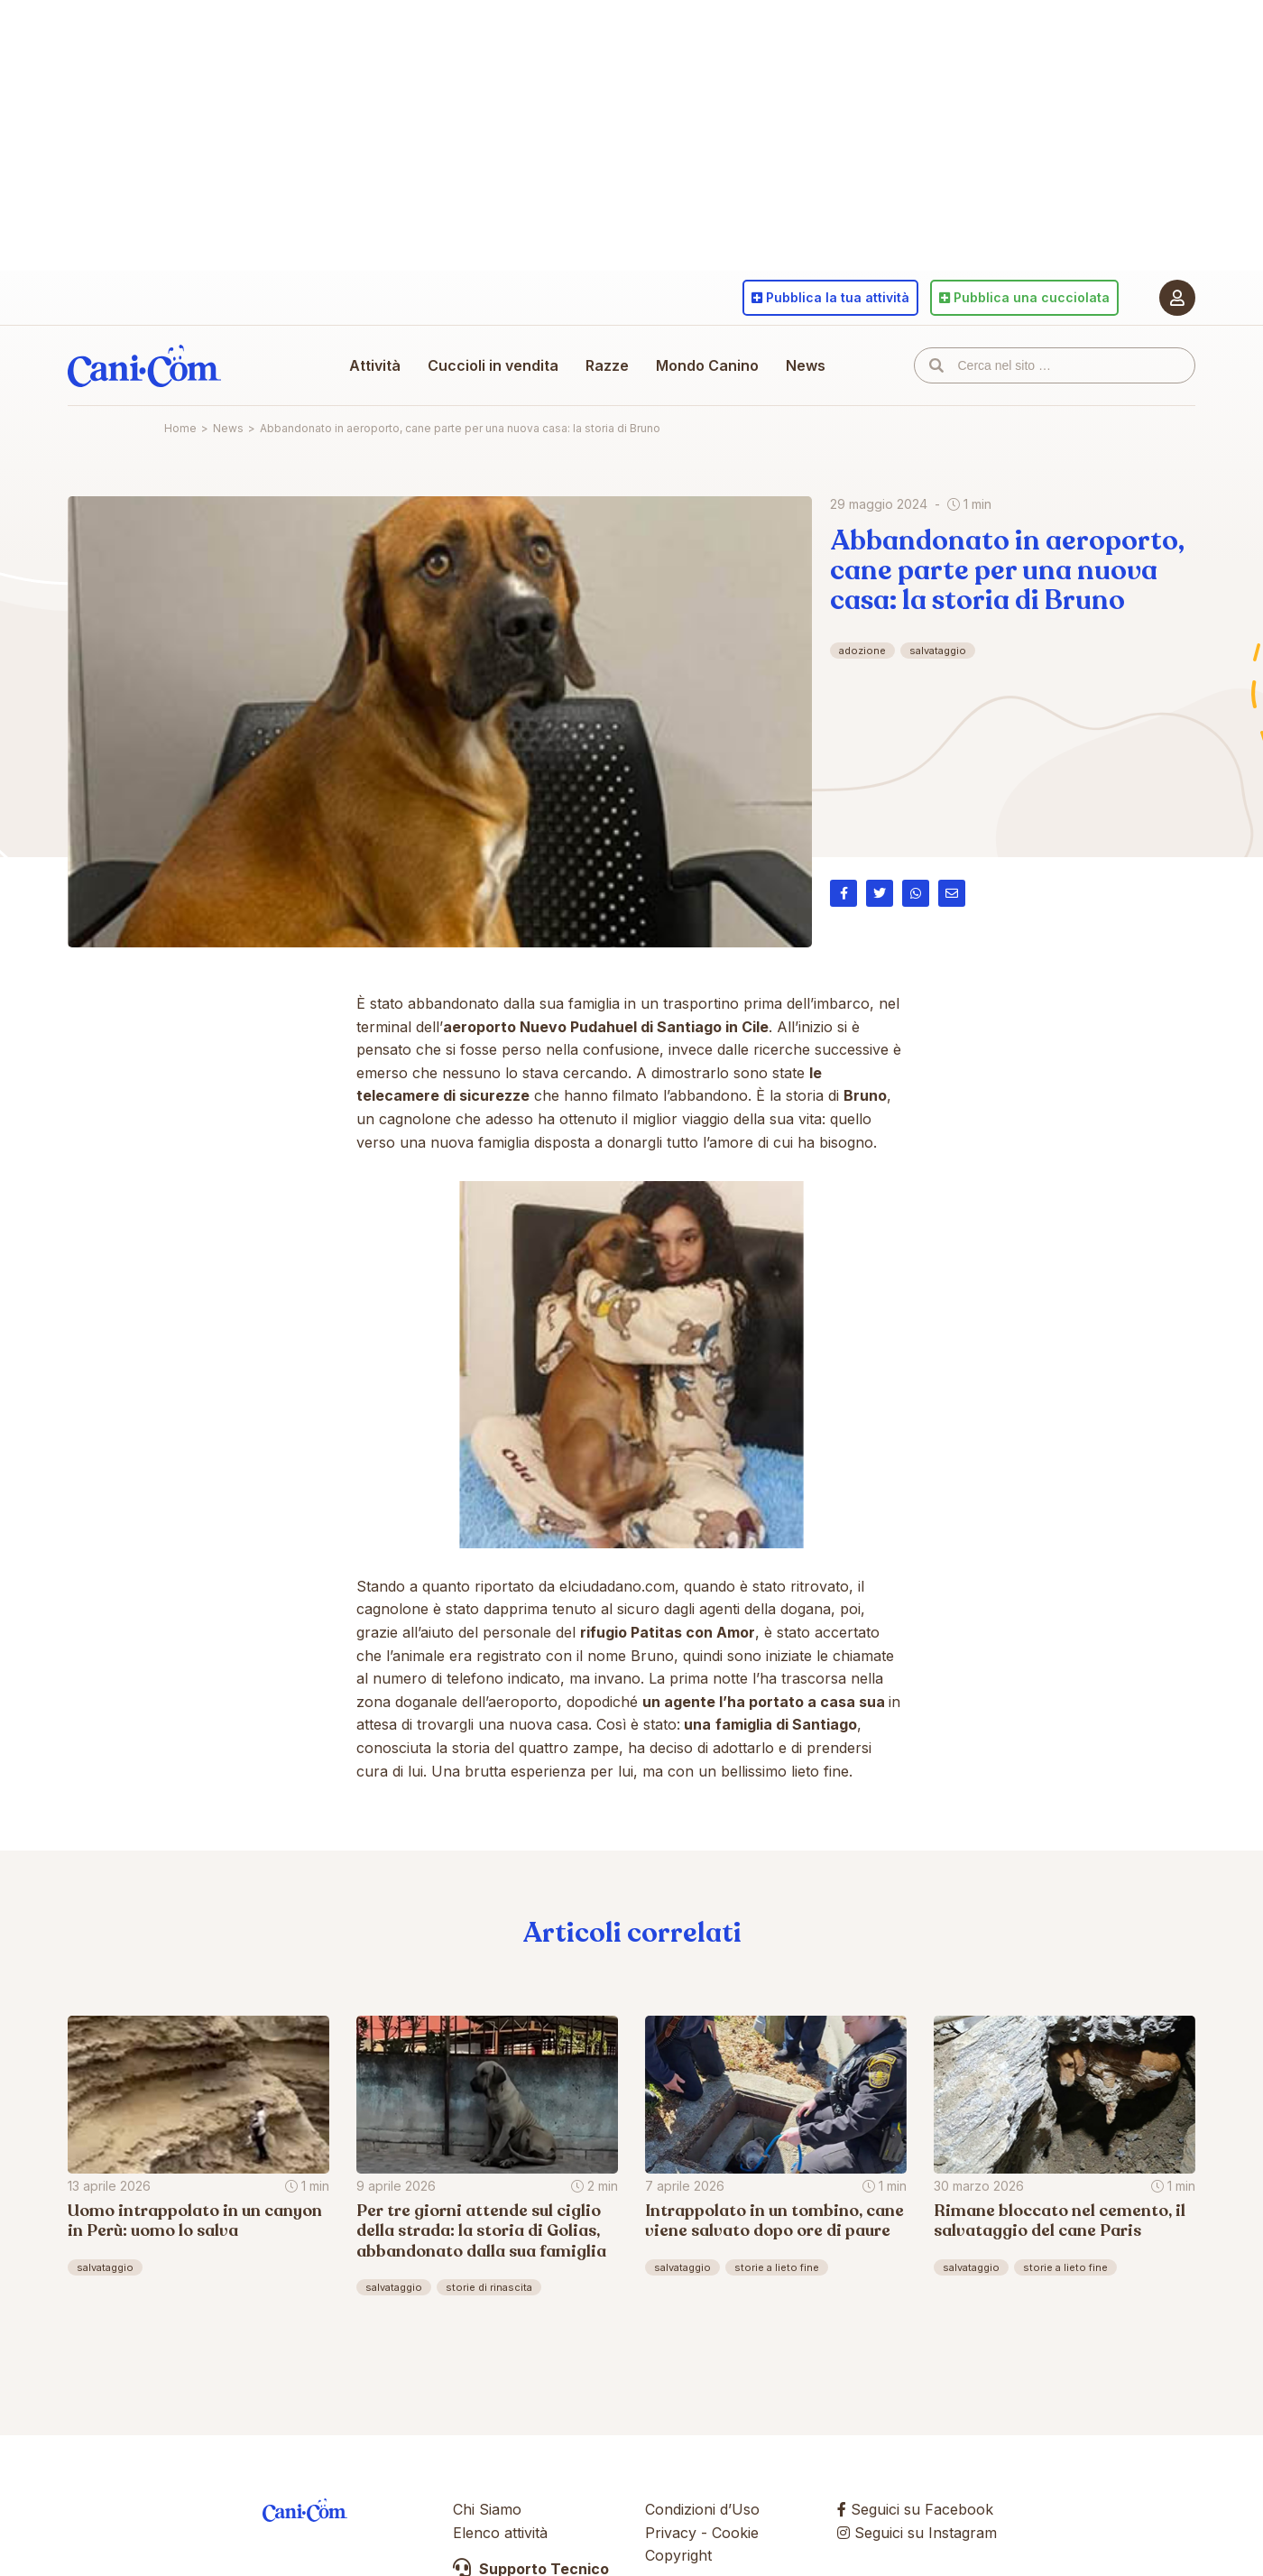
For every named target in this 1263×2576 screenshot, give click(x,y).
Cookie (735, 2533)
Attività (375, 365)
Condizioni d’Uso (702, 2509)
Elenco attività (500, 2533)
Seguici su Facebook (915, 2509)
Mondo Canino (707, 365)
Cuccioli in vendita (493, 365)
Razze (607, 365)
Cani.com (144, 365)
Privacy (670, 2533)
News (805, 365)
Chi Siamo (487, 2509)
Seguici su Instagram (917, 2533)
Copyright (678, 2555)
